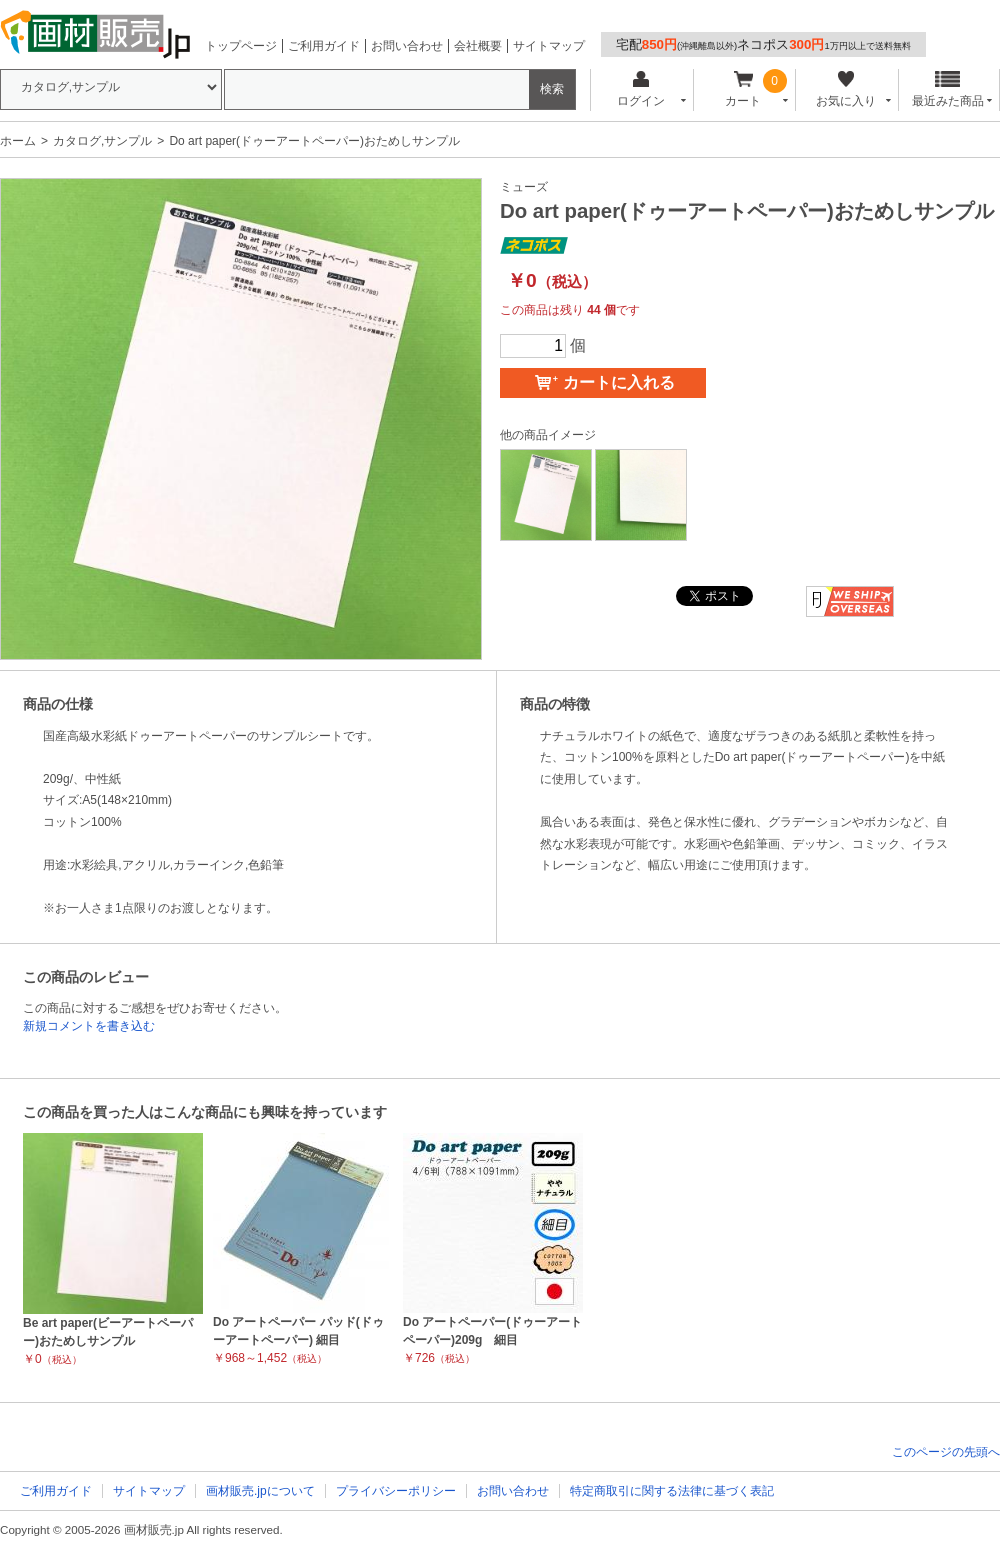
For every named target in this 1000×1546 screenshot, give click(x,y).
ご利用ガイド (324, 46)
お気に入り (845, 89)
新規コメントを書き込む (89, 1026)
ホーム (18, 141)
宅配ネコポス (763, 44)
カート (743, 89)
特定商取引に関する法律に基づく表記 (672, 1491)
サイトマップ (549, 46)
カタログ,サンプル (102, 141)
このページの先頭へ (946, 1452)
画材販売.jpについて (260, 1491)
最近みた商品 (948, 89)
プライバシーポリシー (396, 1491)
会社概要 (478, 46)
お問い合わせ (407, 46)
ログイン (640, 89)
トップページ (241, 46)
